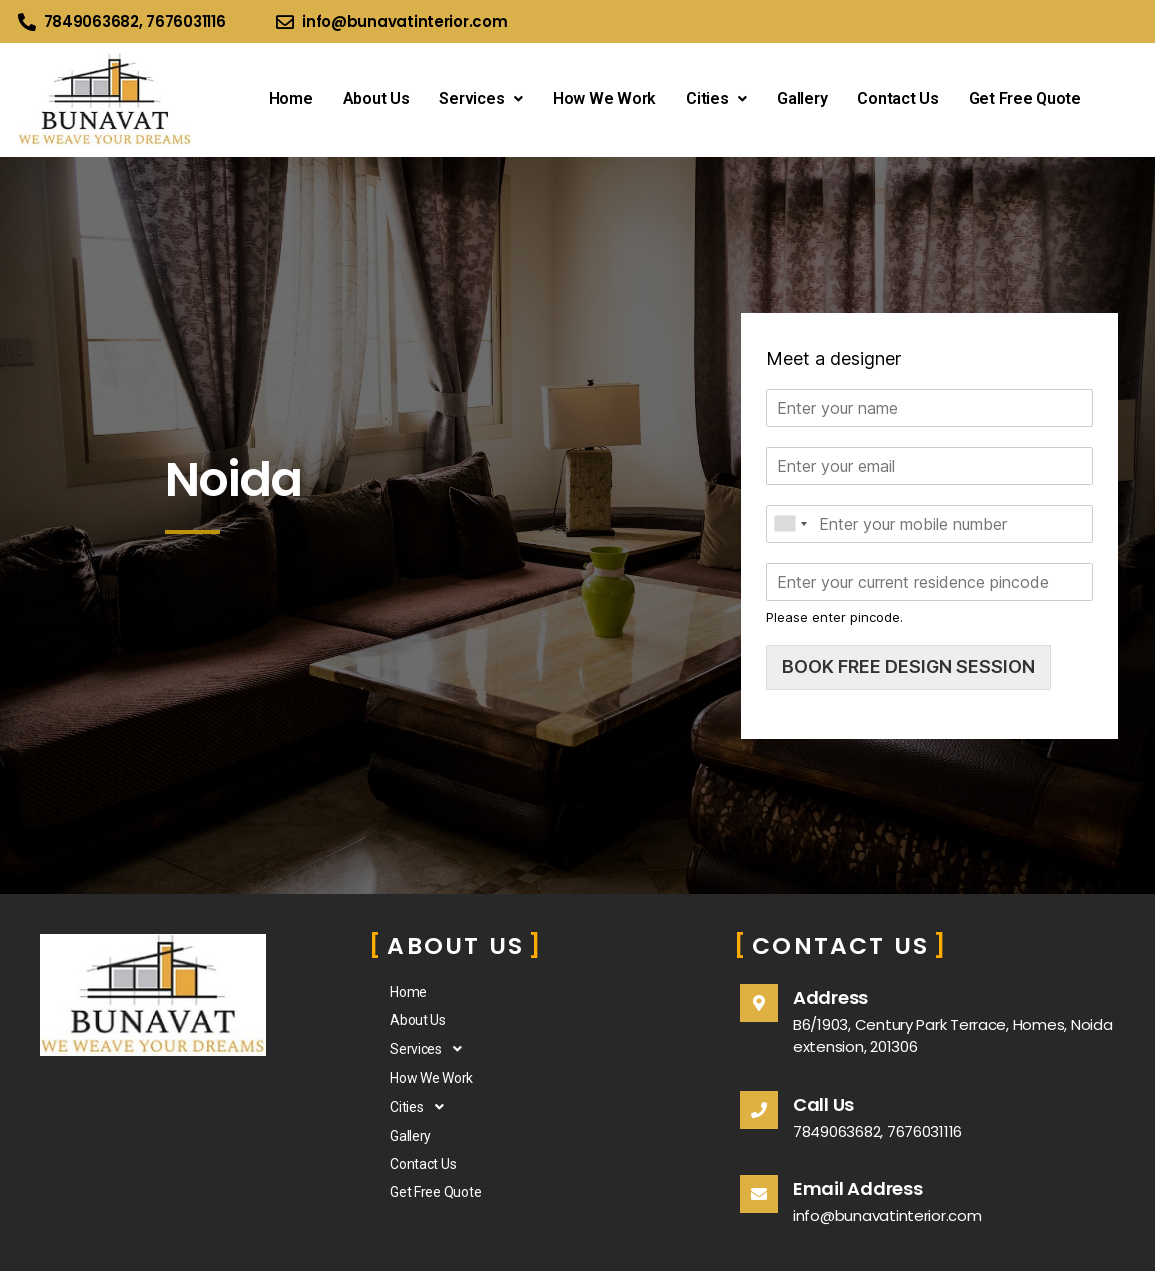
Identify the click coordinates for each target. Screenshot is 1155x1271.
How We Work (604, 98)
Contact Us (897, 98)
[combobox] (790, 524)
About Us (376, 98)
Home (291, 98)
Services (481, 98)
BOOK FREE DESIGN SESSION (908, 666)
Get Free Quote (1025, 98)
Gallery (802, 98)
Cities (716, 98)
